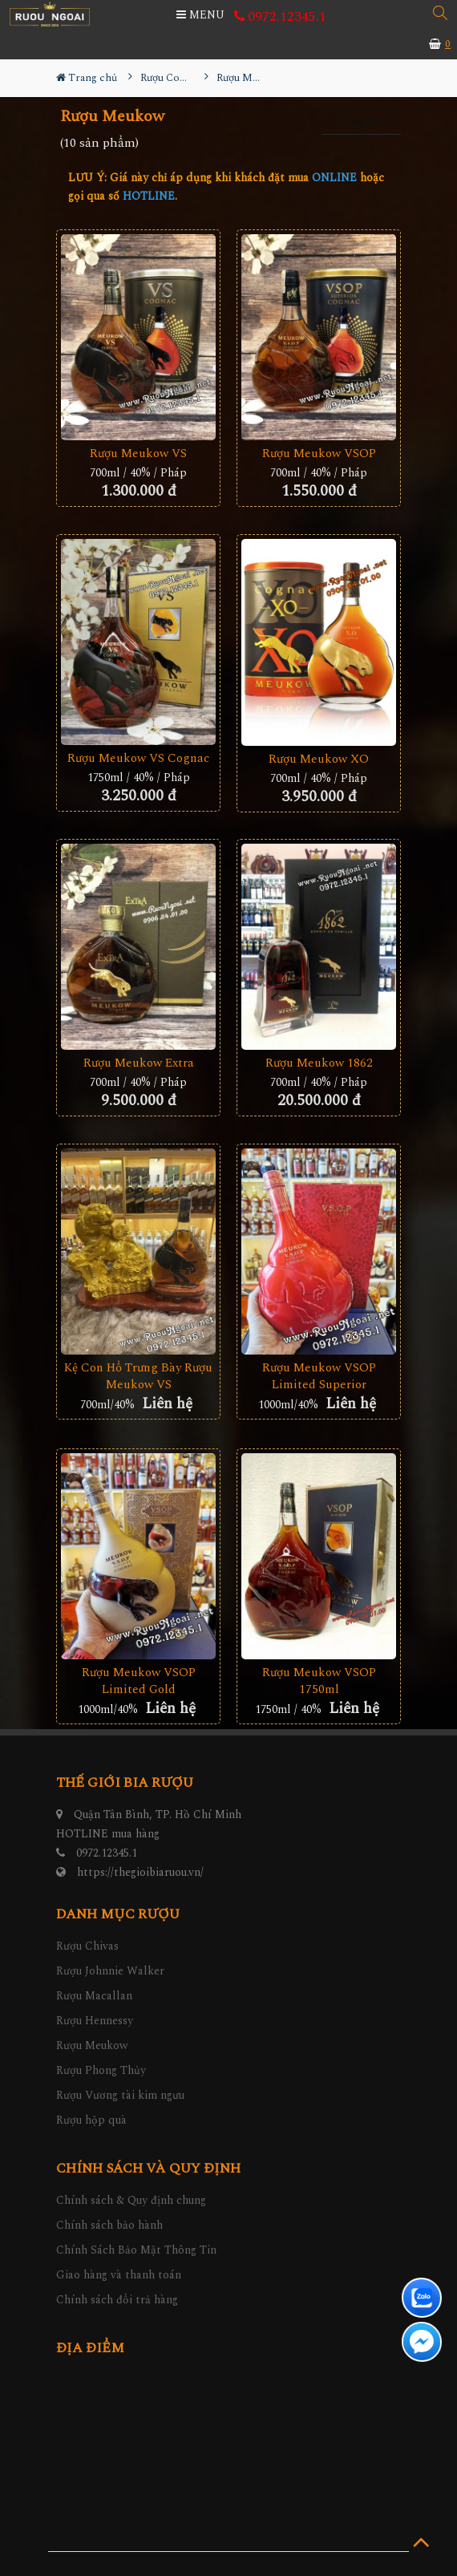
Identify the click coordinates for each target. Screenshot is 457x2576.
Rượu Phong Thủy (101, 2070)
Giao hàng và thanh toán (118, 2274)
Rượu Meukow (92, 2045)
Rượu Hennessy (94, 2020)
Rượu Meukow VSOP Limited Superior (319, 1376)
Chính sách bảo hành (109, 2225)
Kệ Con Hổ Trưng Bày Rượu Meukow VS (138, 1376)
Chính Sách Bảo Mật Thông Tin (136, 2250)
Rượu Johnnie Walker (110, 1970)
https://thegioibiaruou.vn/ (140, 1872)
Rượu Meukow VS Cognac (138, 758)
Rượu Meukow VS (138, 453)
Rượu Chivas (87, 1946)
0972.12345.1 (280, 16)
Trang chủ (86, 78)
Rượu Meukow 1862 (319, 1063)
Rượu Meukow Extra (138, 1063)
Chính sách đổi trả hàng (117, 2299)
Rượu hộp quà (91, 2120)
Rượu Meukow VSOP (319, 453)
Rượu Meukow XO (319, 759)
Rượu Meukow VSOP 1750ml (319, 1681)
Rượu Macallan (94, 1995)
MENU (200, 14)
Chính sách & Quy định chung (131, 2200)
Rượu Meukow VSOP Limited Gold (139, 1681)
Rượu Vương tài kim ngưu (120, 2095)
